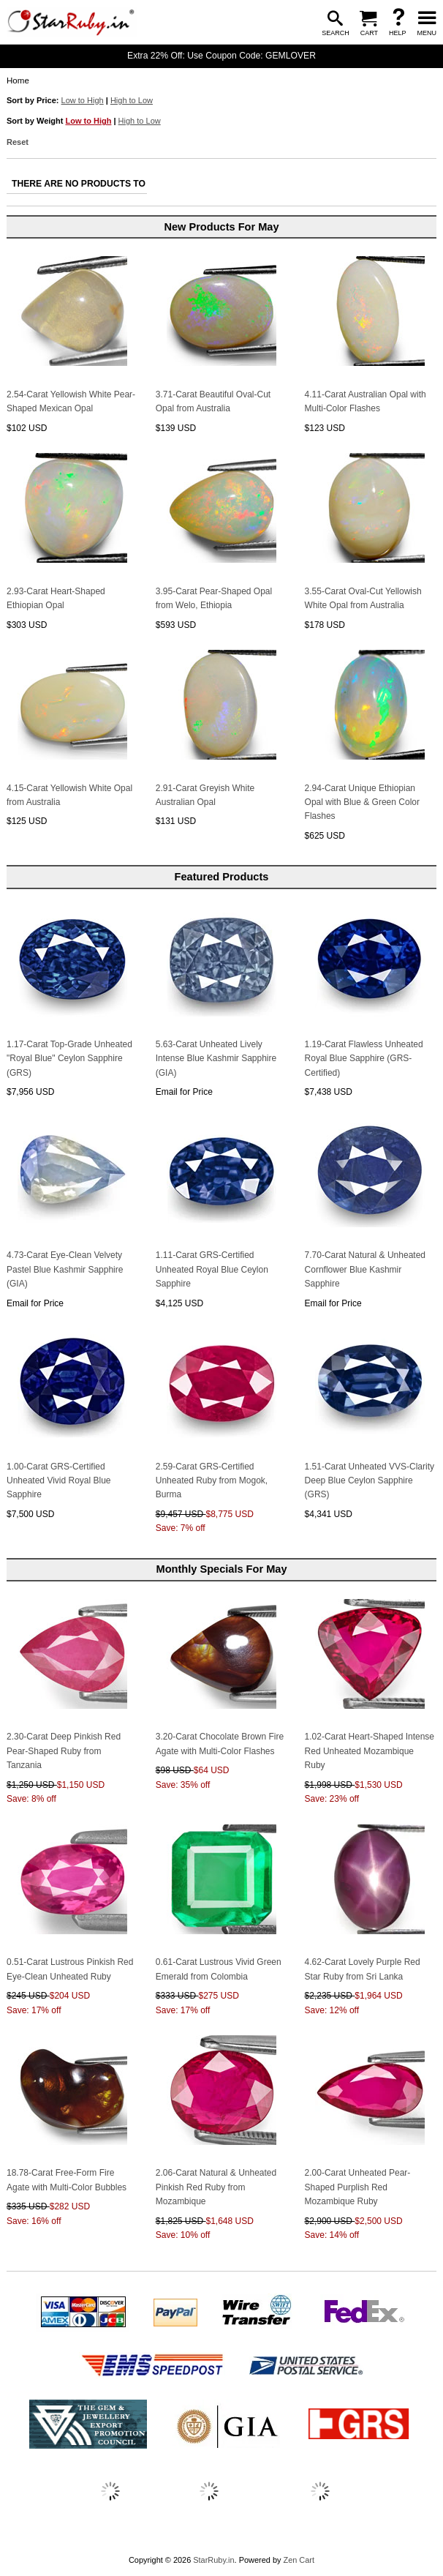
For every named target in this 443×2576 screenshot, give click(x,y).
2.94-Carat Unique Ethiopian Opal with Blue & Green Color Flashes (362, 802)
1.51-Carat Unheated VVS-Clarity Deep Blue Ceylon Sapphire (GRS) (369, 1480)
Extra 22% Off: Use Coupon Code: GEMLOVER (221, 55)
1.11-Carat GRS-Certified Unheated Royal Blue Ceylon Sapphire (212, 1269)
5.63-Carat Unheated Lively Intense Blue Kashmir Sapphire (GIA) (216, 1058)
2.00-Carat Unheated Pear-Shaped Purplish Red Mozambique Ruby (358, 2187)
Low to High (82, 100)
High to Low (131, 100)
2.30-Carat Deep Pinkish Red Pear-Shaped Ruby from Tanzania (64, 1750)
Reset (18, 142)
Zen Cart (298, 2560)
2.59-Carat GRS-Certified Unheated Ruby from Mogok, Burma (212, 1480)
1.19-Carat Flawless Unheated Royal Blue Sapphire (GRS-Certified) (364, 1058)
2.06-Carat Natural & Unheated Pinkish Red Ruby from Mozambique (216, 2187)
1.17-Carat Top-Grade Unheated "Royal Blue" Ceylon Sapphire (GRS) (69, 1058)
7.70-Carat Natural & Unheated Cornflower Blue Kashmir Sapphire (365, 1269)
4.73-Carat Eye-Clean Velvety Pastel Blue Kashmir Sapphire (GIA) (65, 1269)
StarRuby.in (213, 2560)
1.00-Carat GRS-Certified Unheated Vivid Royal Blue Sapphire (59, 1480)
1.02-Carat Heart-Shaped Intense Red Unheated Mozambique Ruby (369, 1750)
